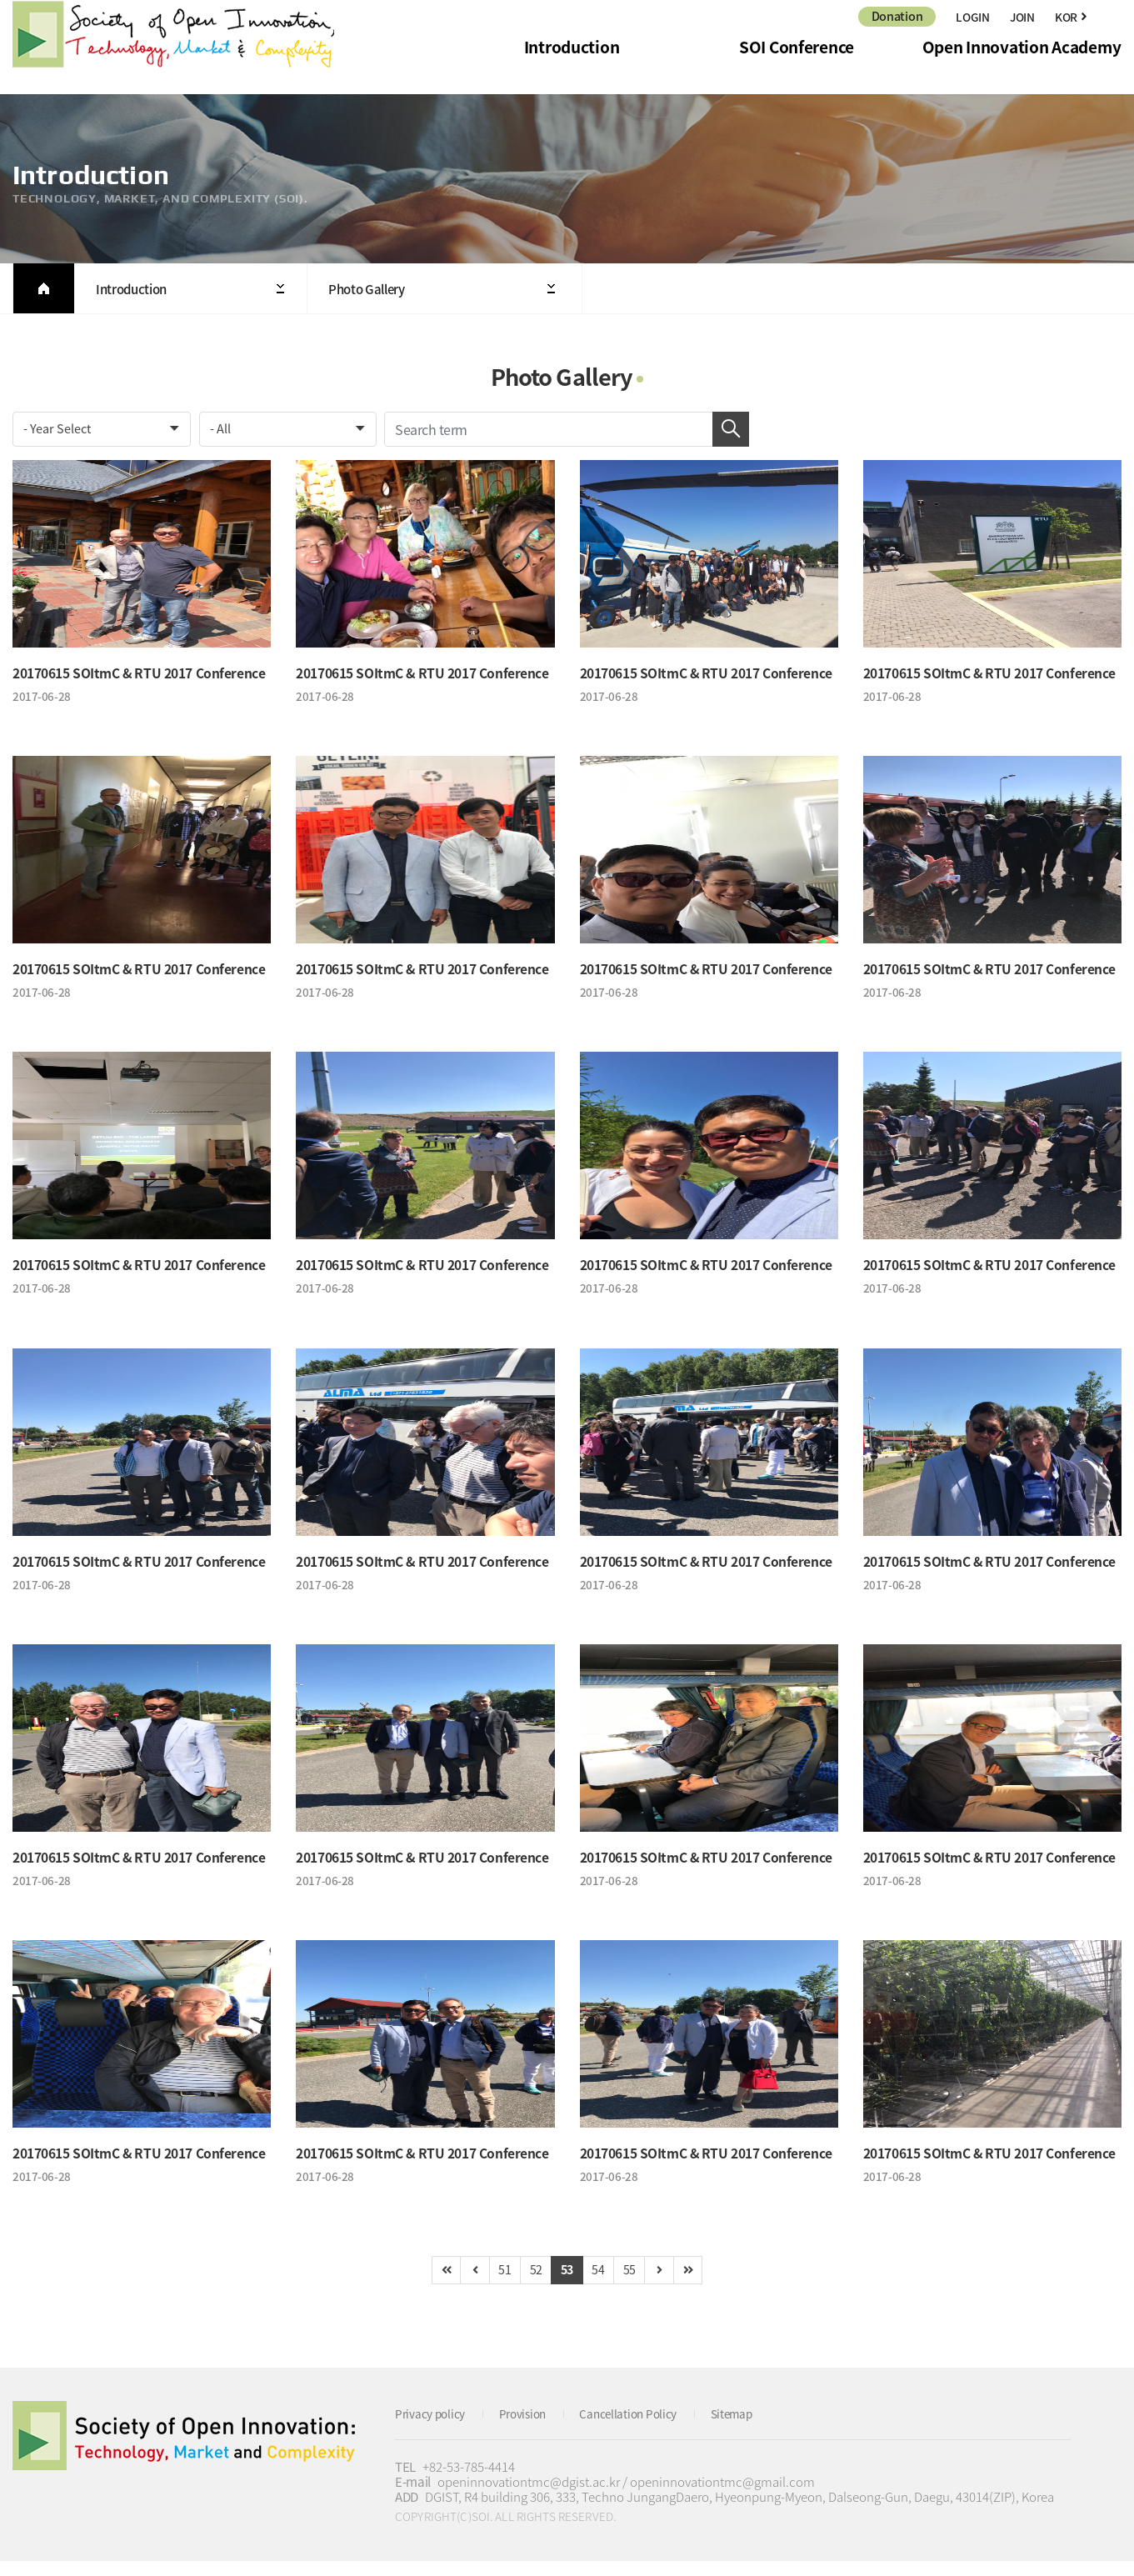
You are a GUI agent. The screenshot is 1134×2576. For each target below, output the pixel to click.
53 (567, 2283)
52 (532, 2283)
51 (497, 2283)
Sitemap (758, 2428)
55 (637, 2283)
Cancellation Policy (647, 2428)
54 (602, 2283)
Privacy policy (434, 2428)
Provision (533, 2428)
